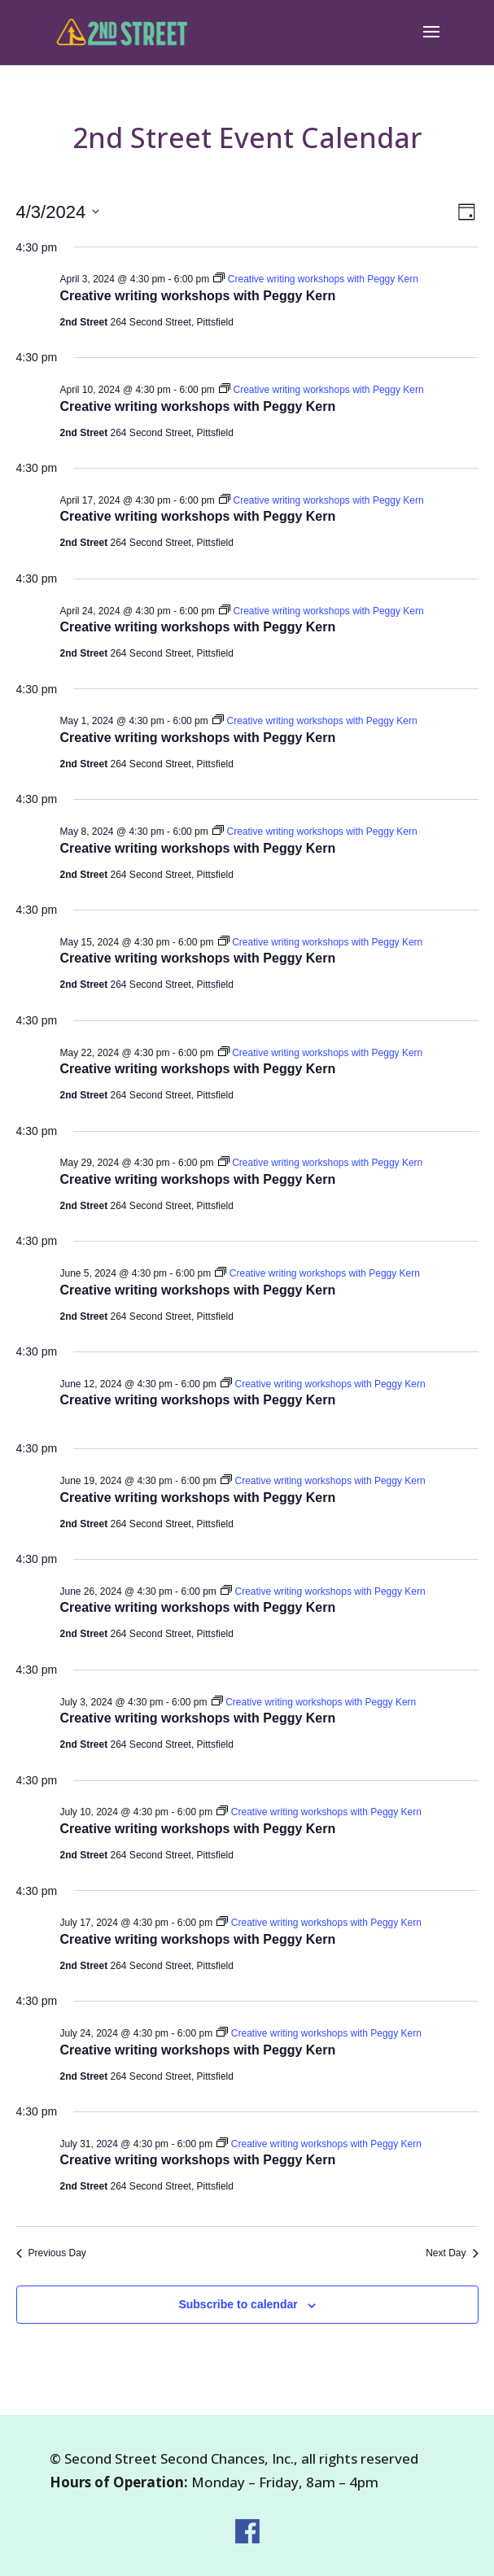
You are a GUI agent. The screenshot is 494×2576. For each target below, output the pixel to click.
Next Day (452, 2253)
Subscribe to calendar (237, 2304)
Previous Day (51, 2253)
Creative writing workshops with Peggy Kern (198, 296)
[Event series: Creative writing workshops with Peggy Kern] (315, 279)
